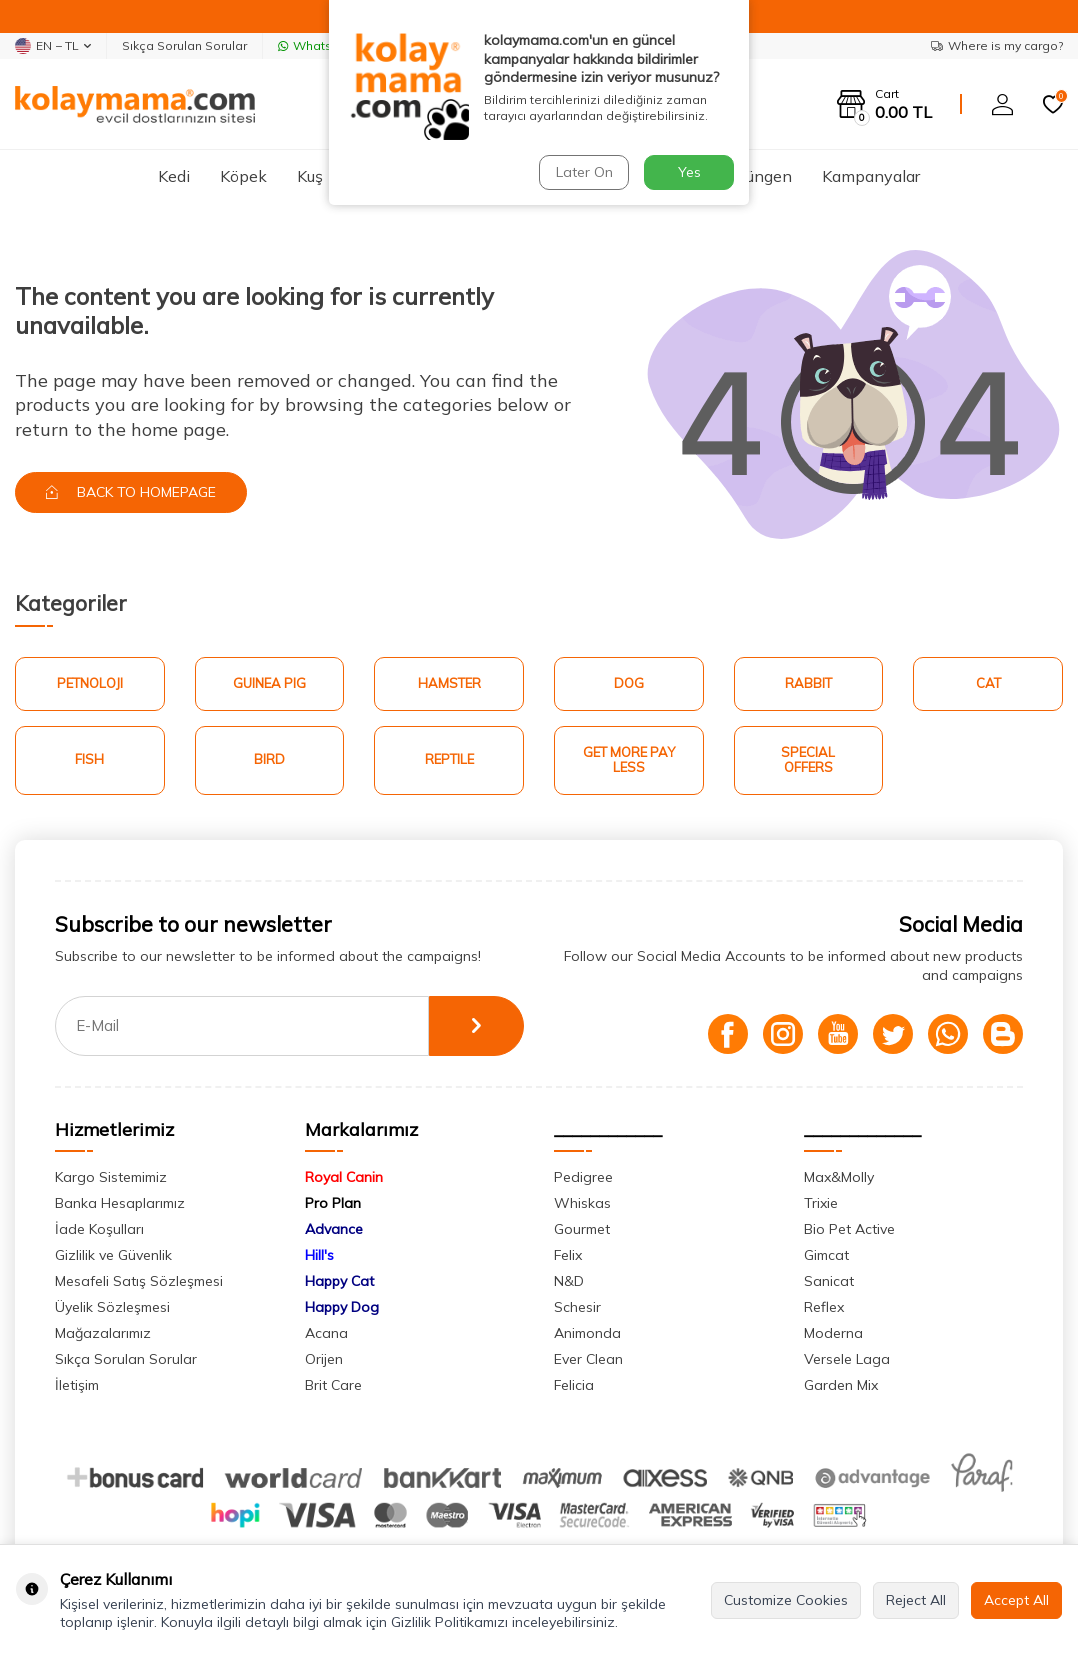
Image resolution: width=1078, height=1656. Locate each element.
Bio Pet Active (849, 1229)
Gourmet (582, 1229)
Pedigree (583, 1177)
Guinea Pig (269, 683)
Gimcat (826, 1255)
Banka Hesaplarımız (120, 1203)
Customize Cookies (786, 1600)
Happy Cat (339, 1281)
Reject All (916, 1600)
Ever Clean (588, 1359)
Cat (988, 683)
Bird (269, 759)
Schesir (577, 1307)
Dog (629, 683)
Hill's (319, 1255)
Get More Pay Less (629, 760)
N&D (569, 1281)
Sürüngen (757, 176)
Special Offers (808, 760)
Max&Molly (839, 1177)
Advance (334, 1229)
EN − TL (53, 46)
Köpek (243, 176)
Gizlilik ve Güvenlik (113, 1255)
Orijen (324, 1359)
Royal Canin (344, 1177)
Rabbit (808, 683)
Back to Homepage (131, 492)
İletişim (77, 1385)
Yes (689, 172)
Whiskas (582, 1203)
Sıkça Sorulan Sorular (184, 45)
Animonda (587, 1333)
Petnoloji (90, 683)
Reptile (449, 759)
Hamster (449, 683)
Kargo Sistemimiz (111, 1177)
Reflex (824, 1307)
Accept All (1016, 1600)
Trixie (821, 1203)
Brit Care (333, 1385)
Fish (89, 759)
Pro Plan (333, 1203)
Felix (568, 1255)
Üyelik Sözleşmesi (112, 1307)
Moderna (833, 1333)
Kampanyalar (871, 176)
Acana (326, 1333)
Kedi (174, 176)
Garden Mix (841, 1385)
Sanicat (829, 1281)
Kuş (310, 176)
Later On (584, 172)
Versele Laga (847, 1359)
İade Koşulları (99, 1229)
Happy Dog (342, 1307)
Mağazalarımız (103, 1333)
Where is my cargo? (997, 45)
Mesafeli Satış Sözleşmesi (139, 1281)
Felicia (574, 1385)
